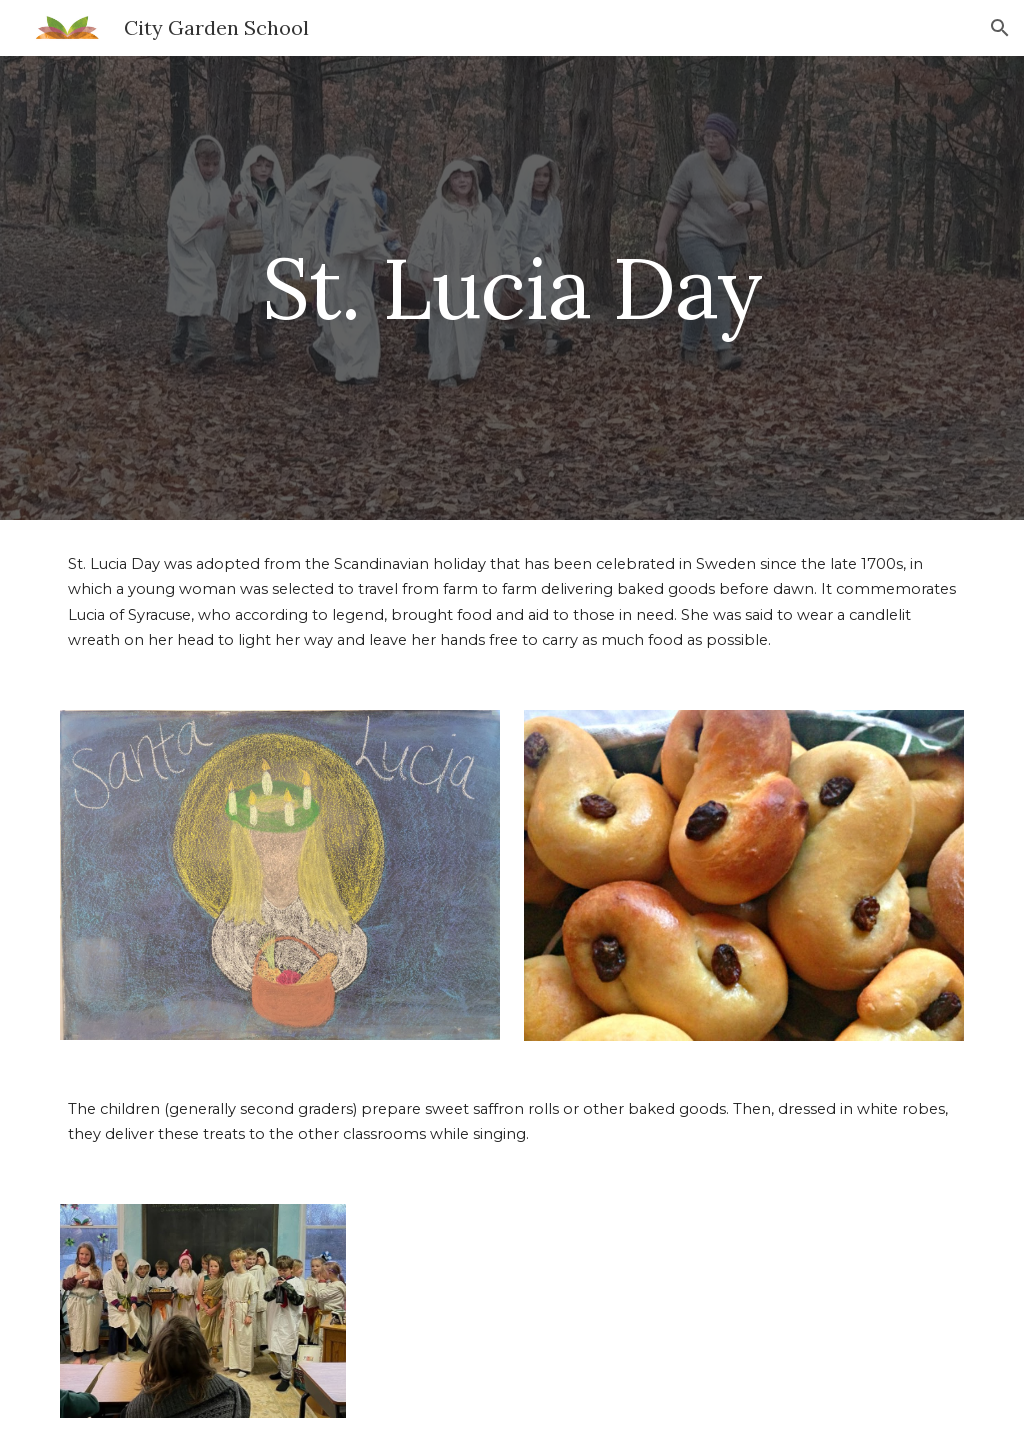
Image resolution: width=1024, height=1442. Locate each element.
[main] (511, 287)
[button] (1000, 28)
